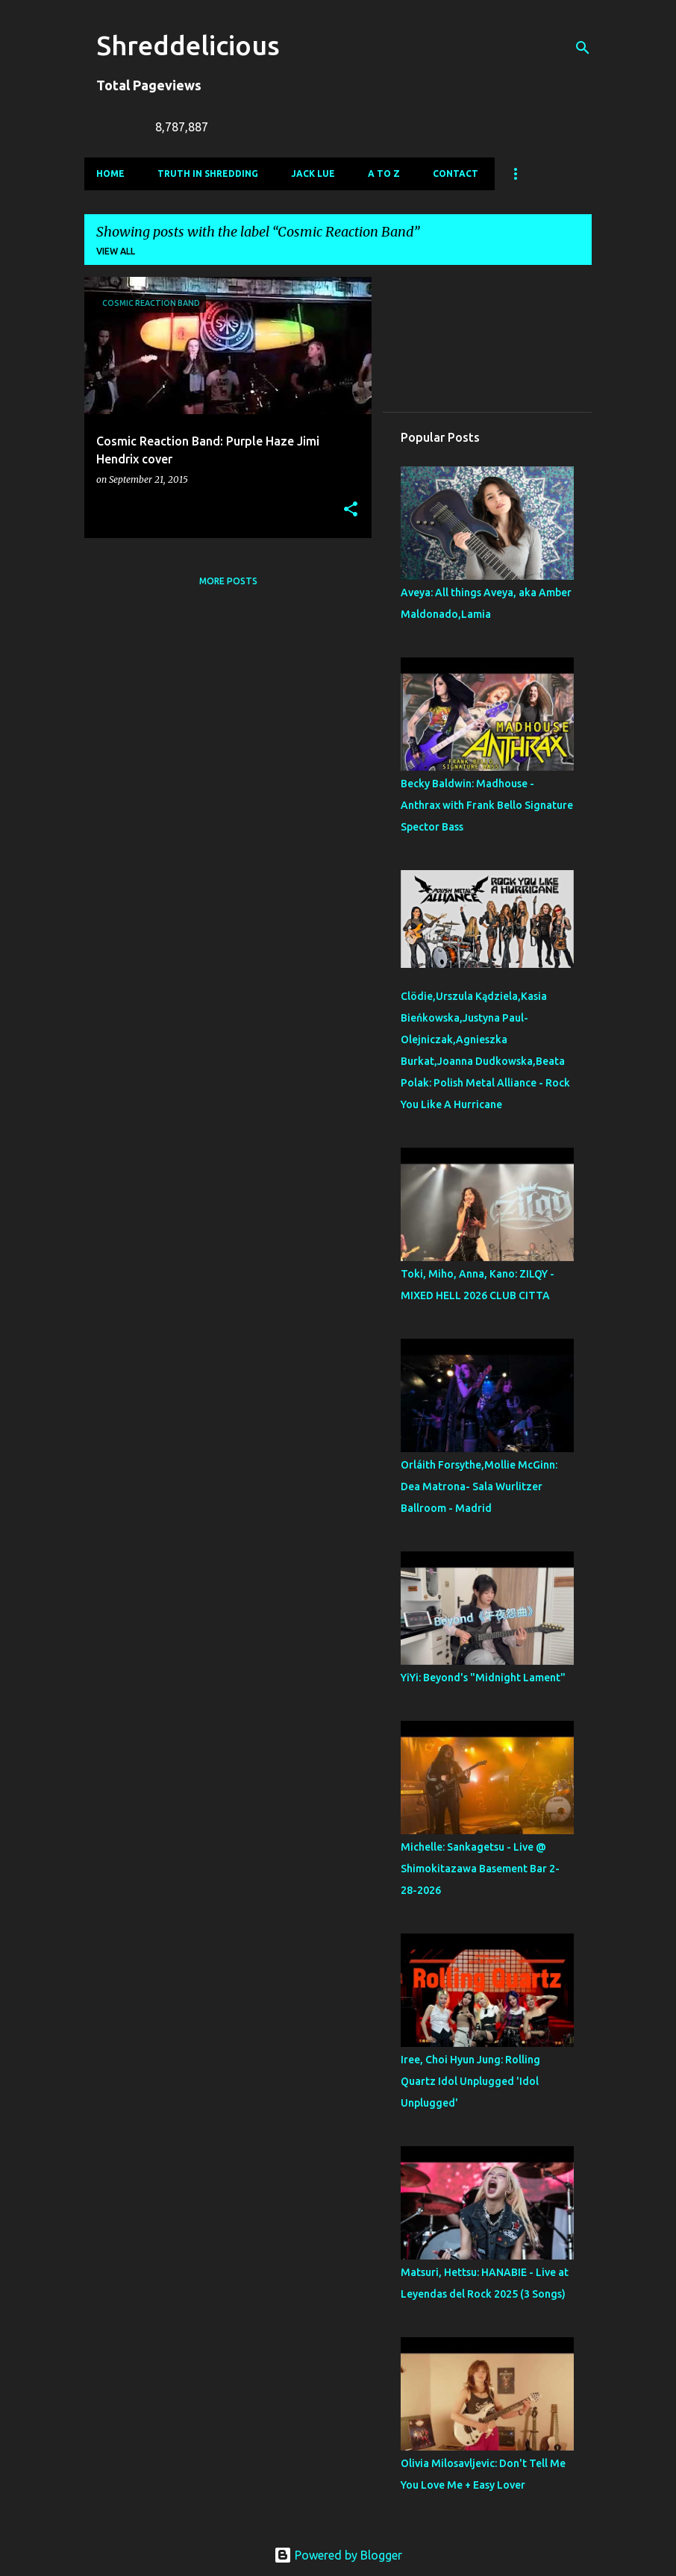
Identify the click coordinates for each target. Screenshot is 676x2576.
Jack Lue (313, 173)
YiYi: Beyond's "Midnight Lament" (483, 1678)
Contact (455, 173)
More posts (228, 581)
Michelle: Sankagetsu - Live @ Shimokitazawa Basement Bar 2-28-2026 (480, 1868)
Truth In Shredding (207, 173)
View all (115, 251)
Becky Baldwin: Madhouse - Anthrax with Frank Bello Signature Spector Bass (487, 805)
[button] (351, 510)
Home (110, 173)
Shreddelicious (188, 45)
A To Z (384, 173)
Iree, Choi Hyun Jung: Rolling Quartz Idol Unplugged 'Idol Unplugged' (470, 2081)
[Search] (583, 48)
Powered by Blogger (338, 2555)
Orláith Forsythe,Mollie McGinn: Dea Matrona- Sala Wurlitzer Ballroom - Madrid (479, 1486)
